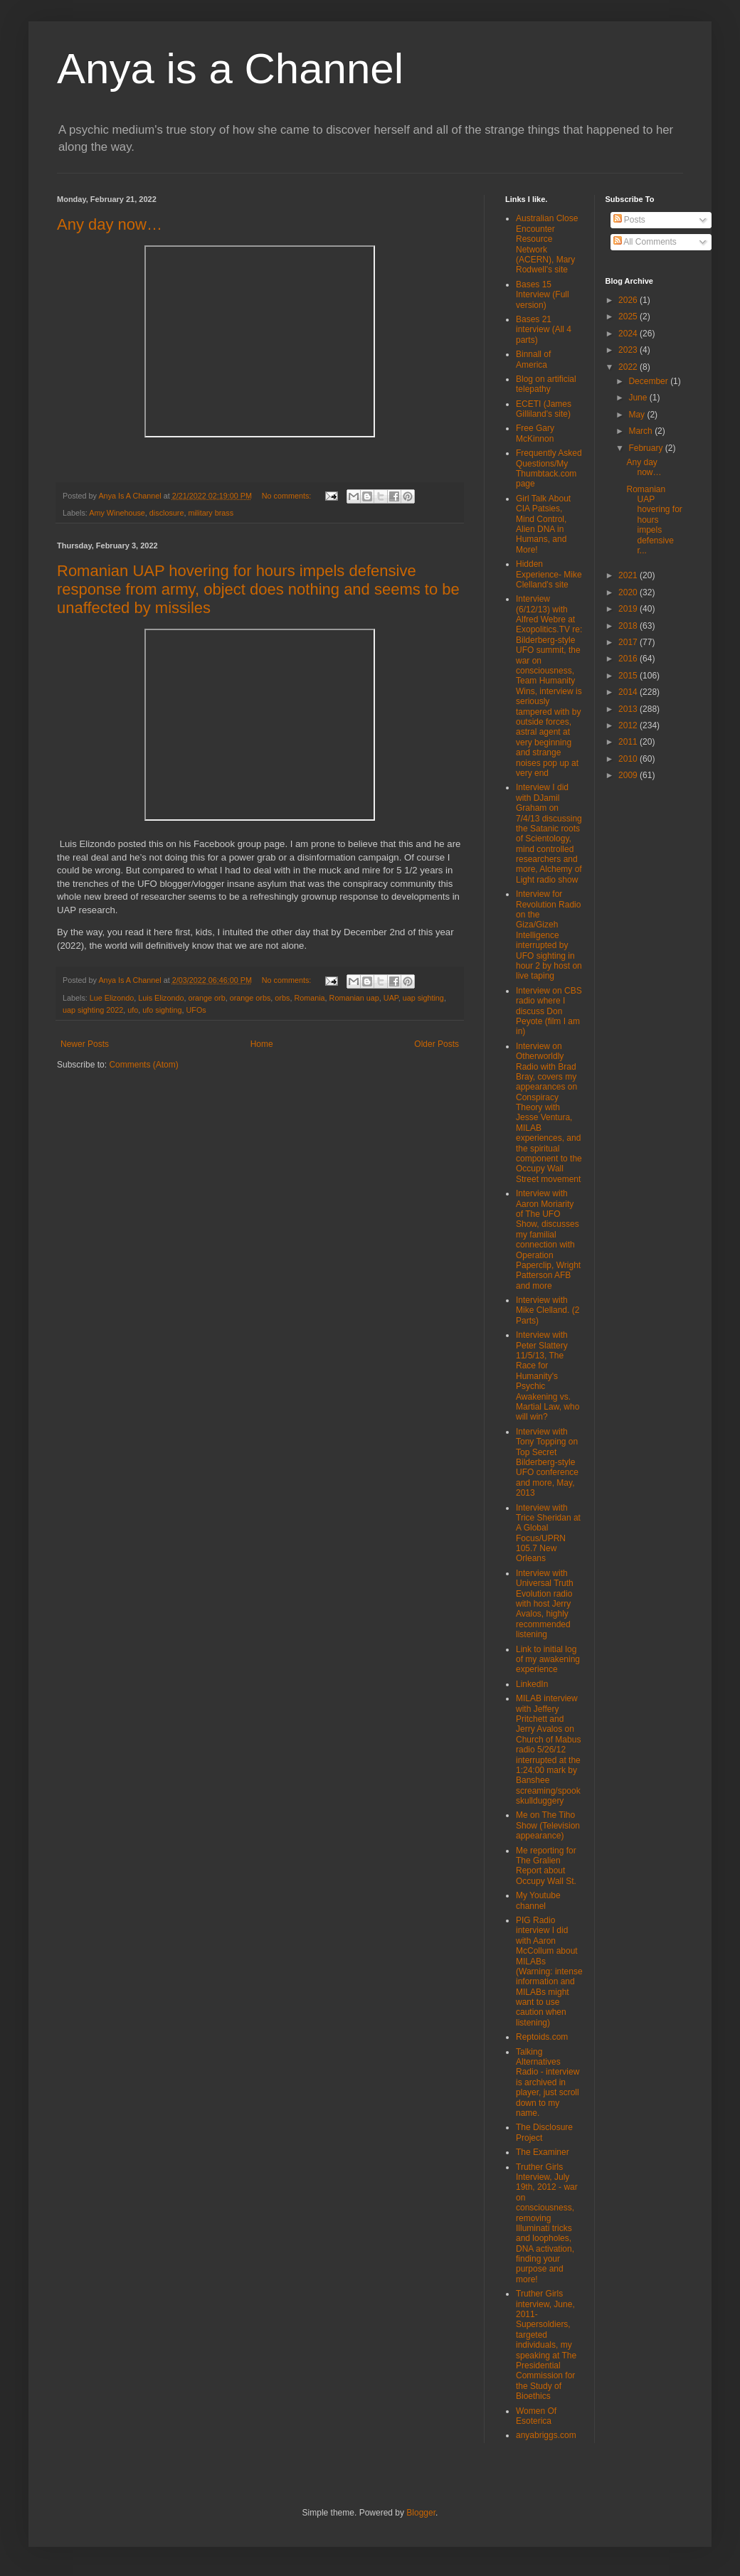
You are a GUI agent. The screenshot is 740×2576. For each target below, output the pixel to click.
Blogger (420, 2513)
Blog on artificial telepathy (546, 384)
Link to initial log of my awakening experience (548, 1659)
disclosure (166, 513)
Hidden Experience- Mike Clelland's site (549, 574)
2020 (629, 592)
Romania (309, 998)
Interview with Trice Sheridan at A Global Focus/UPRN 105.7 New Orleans (548, 1533)
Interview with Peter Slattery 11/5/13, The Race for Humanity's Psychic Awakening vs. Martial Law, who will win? (547, 1376)
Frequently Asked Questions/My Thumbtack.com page (549, 468)
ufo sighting (161, 1010)
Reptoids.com (542, 2037)
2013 (629, 709)
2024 (629, 334)
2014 (629, 692)
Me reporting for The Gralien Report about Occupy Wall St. (546, 1866)
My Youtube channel (538, 1900)
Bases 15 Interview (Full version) (542, 295)
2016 (629, 659)
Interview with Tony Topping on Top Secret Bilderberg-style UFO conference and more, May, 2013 (547, 1462)
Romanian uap (354, 998)
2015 (629, 676)
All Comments (645, 242)
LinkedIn (532, 1684)
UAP (391, 998)
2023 (629, 350)
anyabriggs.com (546, 2435)
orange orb (207, 998)
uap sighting (423, 998)
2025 (629, 316)
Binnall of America (533, 359)
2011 (629, 742)
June (638, 398)
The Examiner (542, 2152)
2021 (629, 575)
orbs (282, 998)
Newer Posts (84, 1044)
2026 (629, 300)
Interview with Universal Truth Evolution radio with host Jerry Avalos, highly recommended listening (545, 1603)
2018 (629, 626)
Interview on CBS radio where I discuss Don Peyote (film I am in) (549, 1011)
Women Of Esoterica (536, 2416)
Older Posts (436, 1044)
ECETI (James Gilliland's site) (543, 409)
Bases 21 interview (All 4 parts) (543, 329)
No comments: (288, 495)
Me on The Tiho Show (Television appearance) (548, 1825)
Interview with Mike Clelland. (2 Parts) (547, 1310)
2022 (629, 367)
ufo (132, 1010)
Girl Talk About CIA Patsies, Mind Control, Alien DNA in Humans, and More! (543, 524)
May (637, 415)
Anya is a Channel (230, 68)
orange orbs (250, 998)
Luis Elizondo (161, 998)
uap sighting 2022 (93, 1010)
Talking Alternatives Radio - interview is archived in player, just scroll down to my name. (547, 2082)
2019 (629, 609)
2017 (629, 642)
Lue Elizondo (112, 998)
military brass (210, 513)
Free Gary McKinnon (535, 433)
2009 (629, 775)
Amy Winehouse (117, 513)
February (646, 448)
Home (261, 1044)
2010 (629, 759)
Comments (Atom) (143, 1065)
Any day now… (109, 224)
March (641, 431)
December (649, 381)
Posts (629, 220)
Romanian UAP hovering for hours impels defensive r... (654, 519)
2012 (629, 725)
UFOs (196, 1010)
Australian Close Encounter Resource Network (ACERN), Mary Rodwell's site (547, 244)
